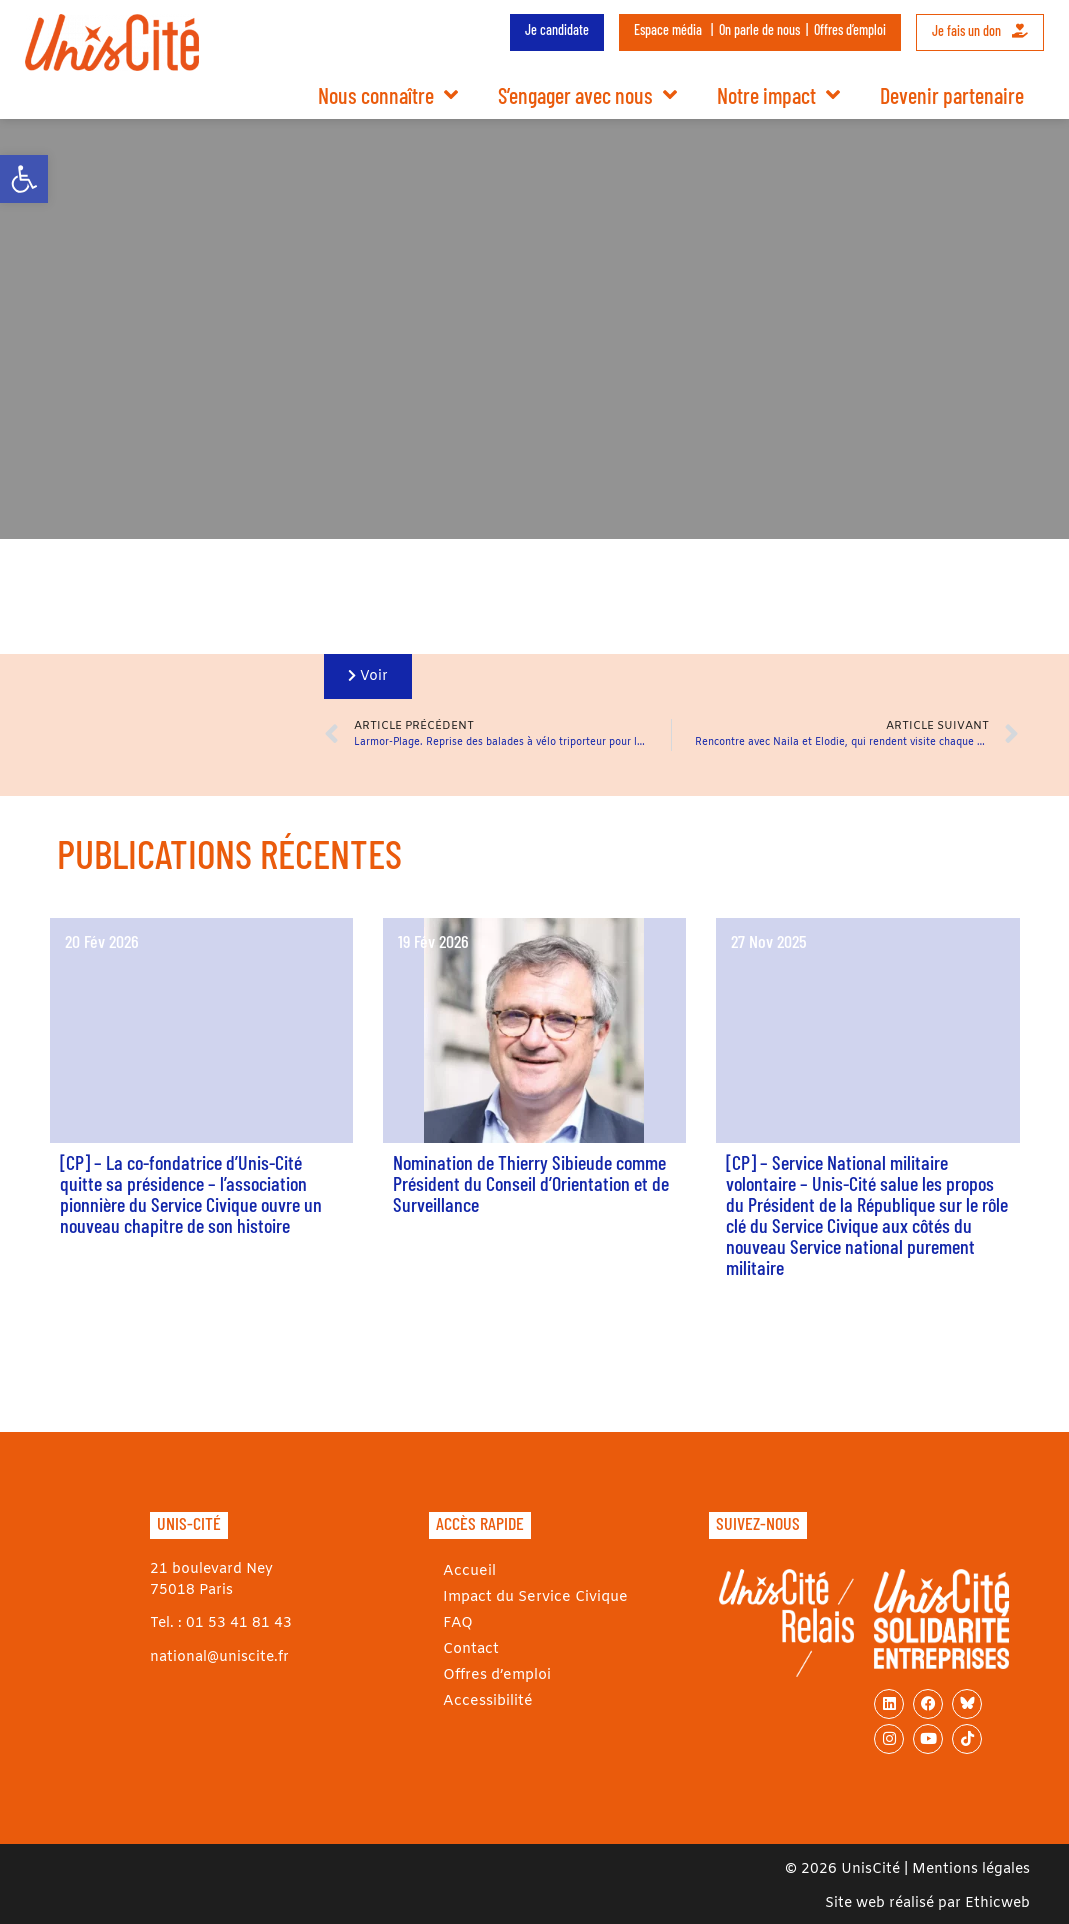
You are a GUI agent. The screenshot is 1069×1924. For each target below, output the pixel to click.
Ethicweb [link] (997, 1903)
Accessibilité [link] (483, 1701)
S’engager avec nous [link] (587, 95)
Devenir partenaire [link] (952, 95)
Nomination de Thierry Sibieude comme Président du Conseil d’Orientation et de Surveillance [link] (531, 1183)
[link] (24, 179)
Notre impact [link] (778, 95)
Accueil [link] (465, 1571)
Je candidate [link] (557, 29)
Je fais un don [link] (980, 30)
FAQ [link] (454, 1623)
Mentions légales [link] (971, 1869)
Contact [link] (468, 1649)
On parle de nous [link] (759, 29)
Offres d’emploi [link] (850, 29)
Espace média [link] (668, 29)
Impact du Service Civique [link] (530, 1597)
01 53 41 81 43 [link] (239, 1623)
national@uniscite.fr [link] (219, 1657)
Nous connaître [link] (388, 95)
